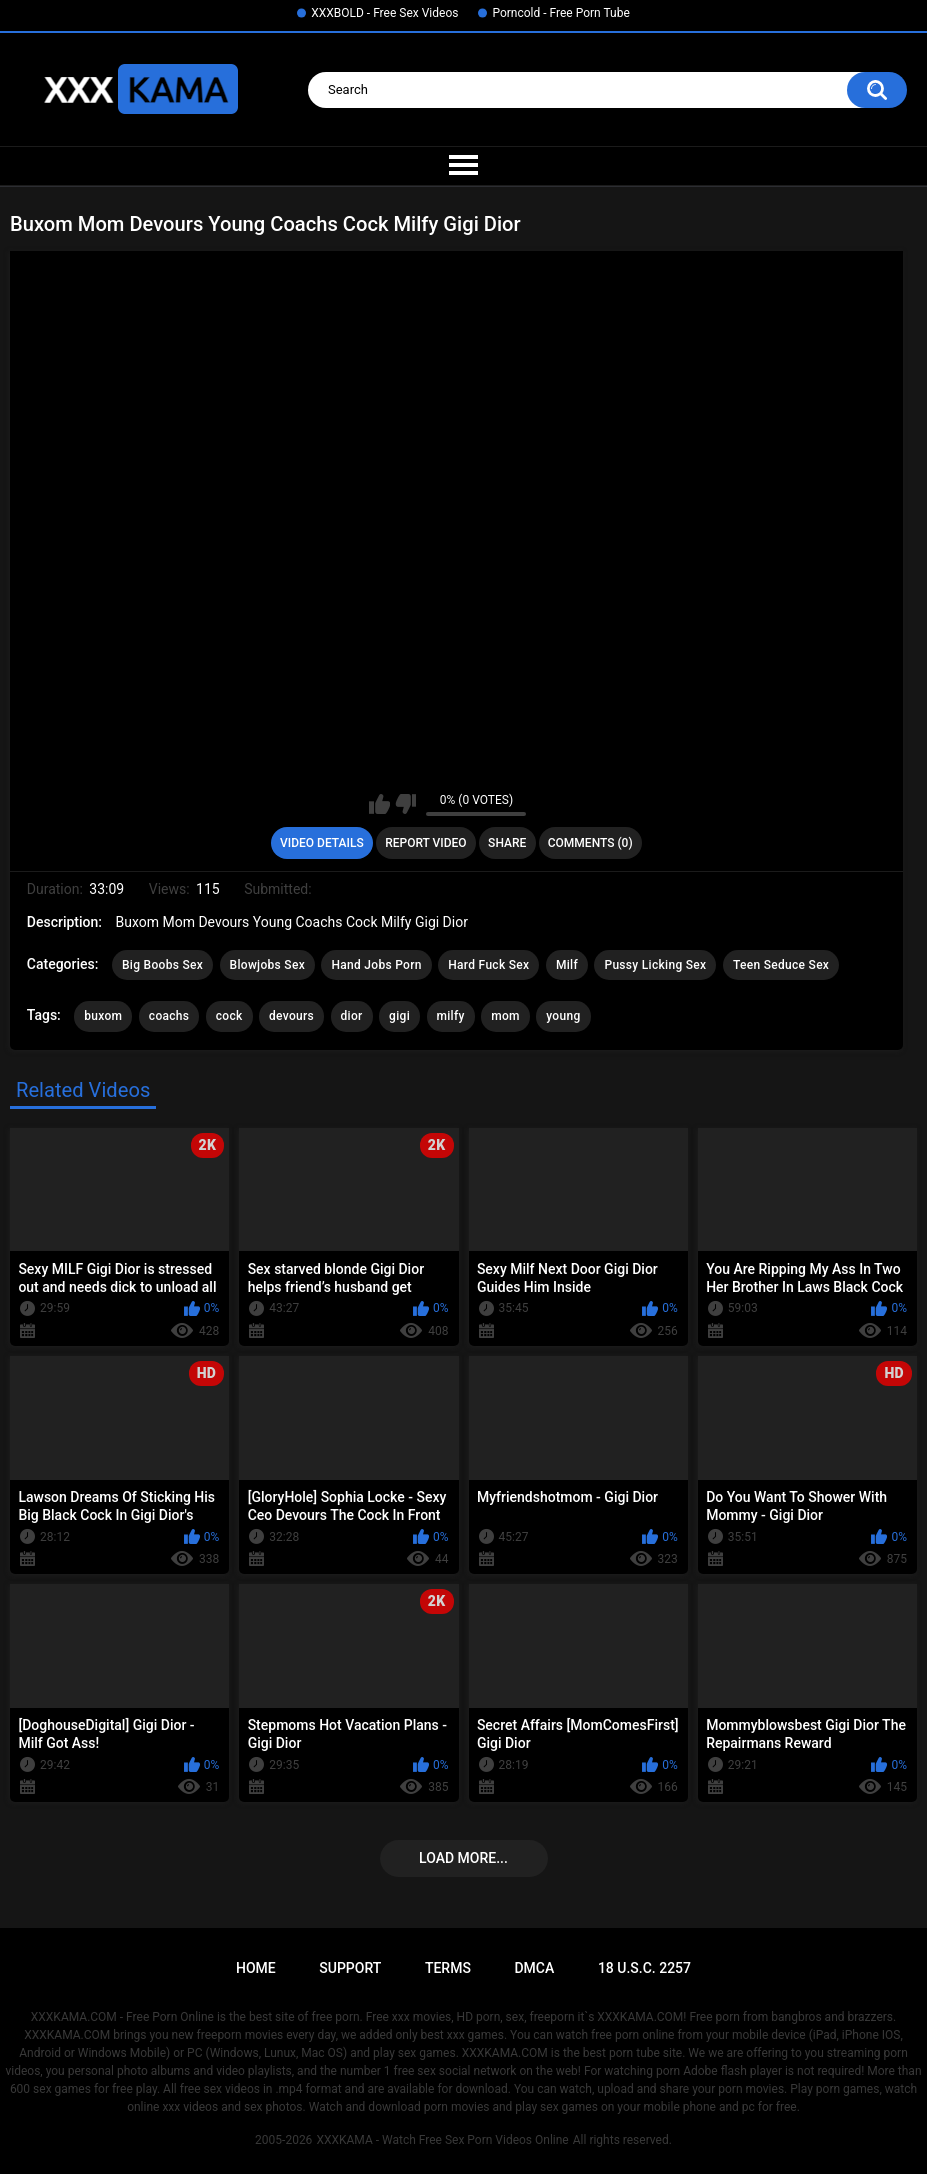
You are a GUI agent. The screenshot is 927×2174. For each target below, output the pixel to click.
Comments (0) (590, 843)
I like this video (379, 804)
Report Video (425, 843)
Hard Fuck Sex (488, 965)
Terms (448, 1968)
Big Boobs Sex (162, 965)
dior (352, 1016)
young (563, 1016)
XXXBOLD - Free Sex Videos (384, 13)
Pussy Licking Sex (655, 965)
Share (507, 843)
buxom (103, 1016)
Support (350, 1968)
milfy (451, 1016)
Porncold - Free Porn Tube (560, 13)
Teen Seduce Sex (781, 965)
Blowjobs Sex (267, 965)
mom (505, 1016)
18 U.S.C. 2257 (644, 1968)
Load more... (463, 1858)
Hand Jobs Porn (376, 965)
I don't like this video (405, 804)
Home (256, 1968)
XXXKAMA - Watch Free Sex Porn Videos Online (442, 2140)
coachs (169, 1016)
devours (291, 1016)
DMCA (534, 1968)
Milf (567, 965)
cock (229, 1016)
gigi (399, 1016)
